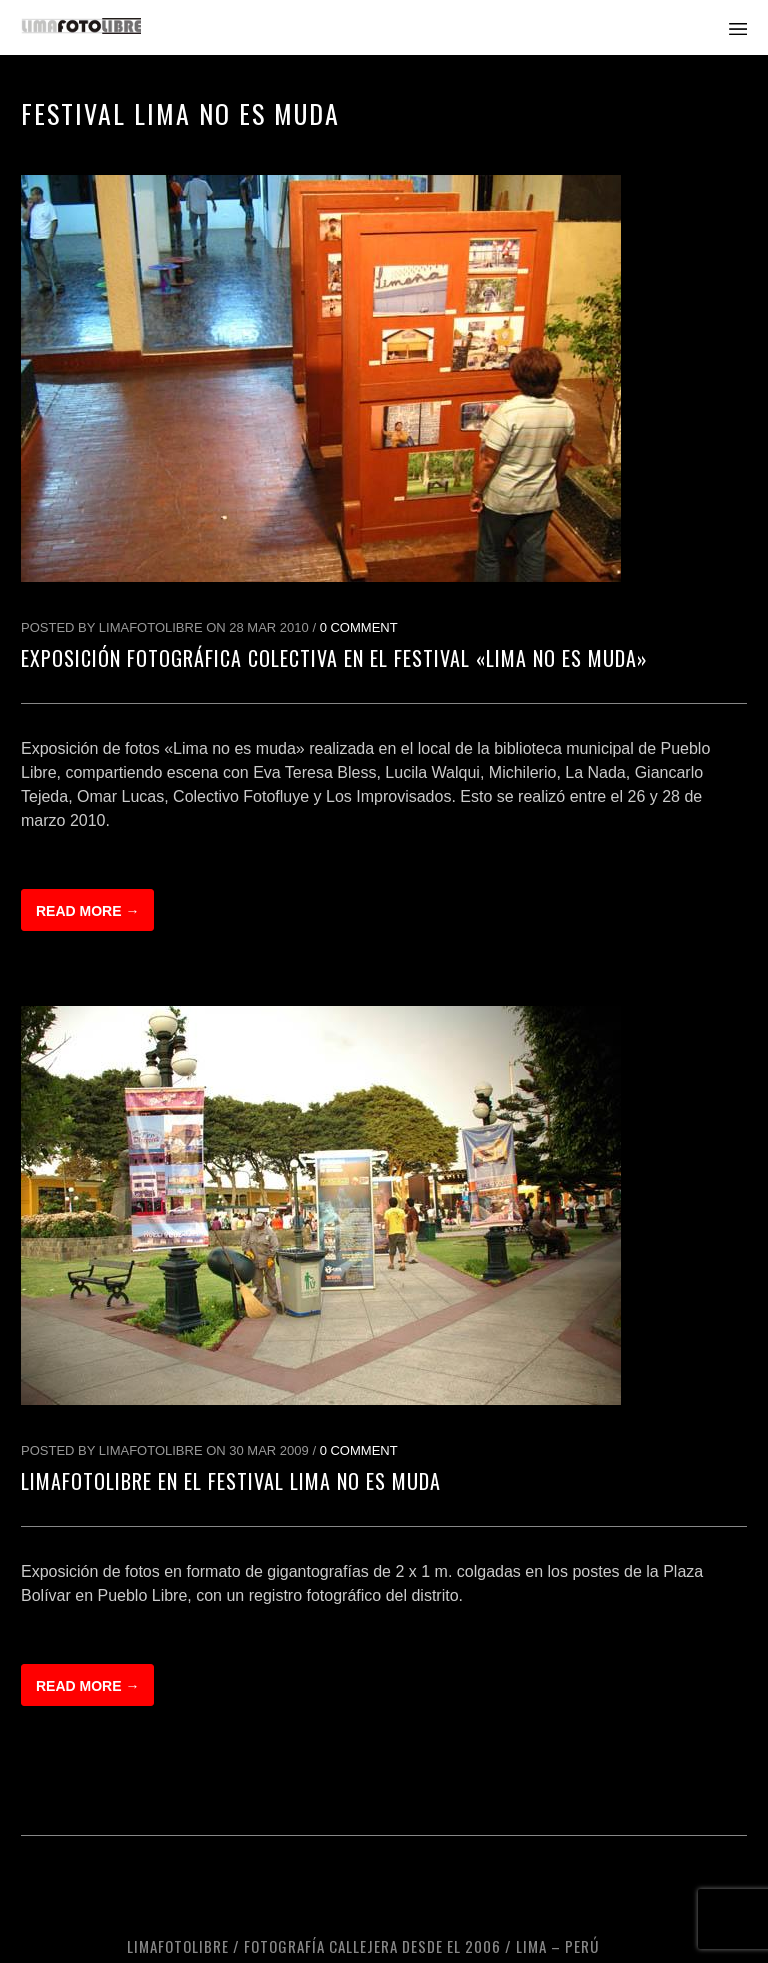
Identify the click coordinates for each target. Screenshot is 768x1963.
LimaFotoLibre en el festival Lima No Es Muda (231, 1481)
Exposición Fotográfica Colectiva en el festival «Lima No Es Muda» (334, 658)
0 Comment (359, 627)
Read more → (87, 911)
